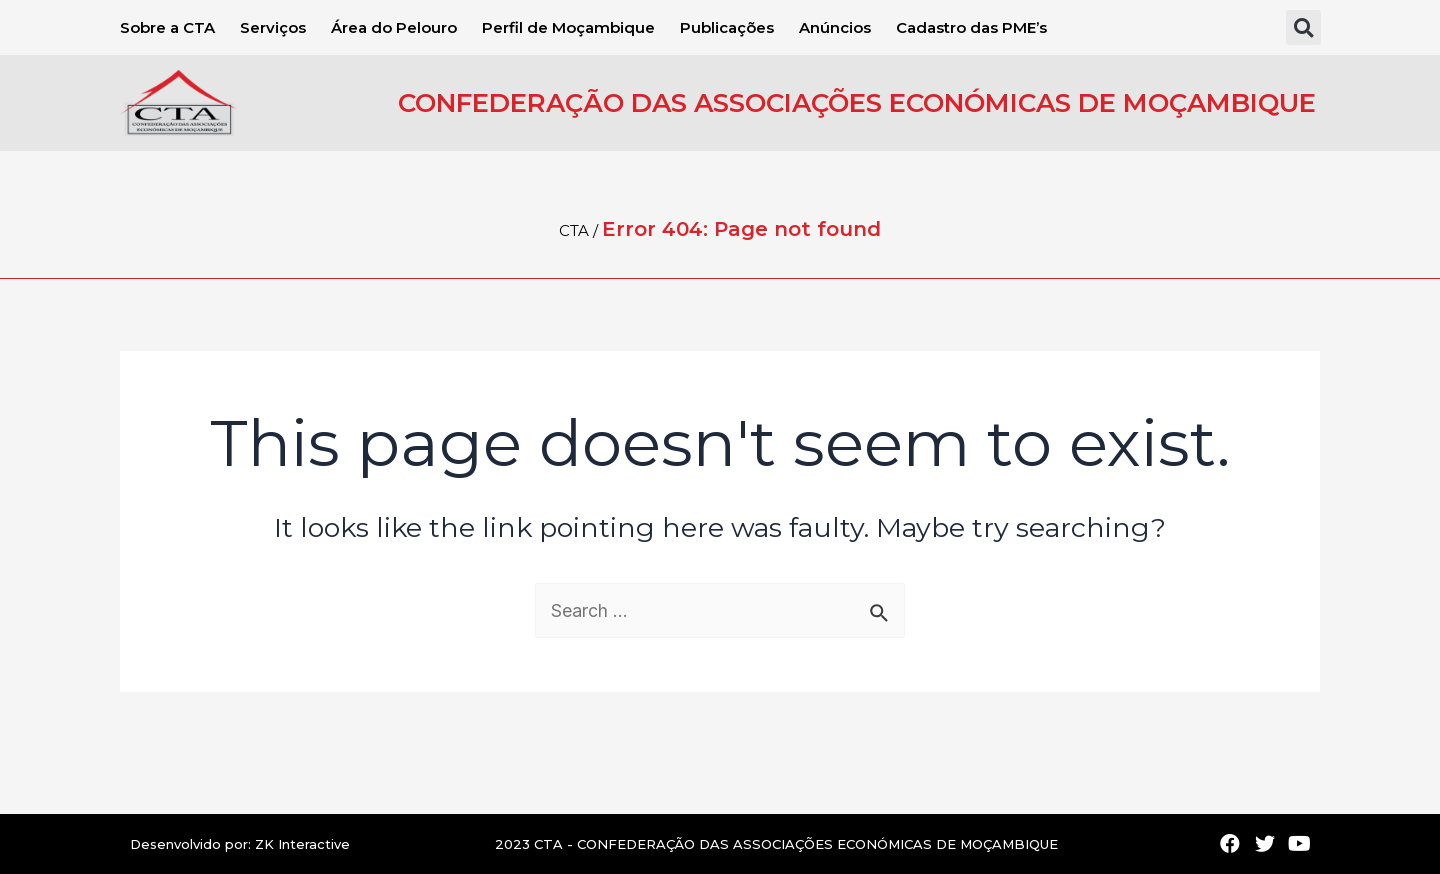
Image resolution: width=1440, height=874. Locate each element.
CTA (574, 230)
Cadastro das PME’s (971, 27)
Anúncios (835, 27)
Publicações (727, 27)
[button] (1303, 27)
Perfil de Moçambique (568, 27)
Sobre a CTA (167, 27)
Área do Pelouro (394, 27)
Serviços (273, 27)
